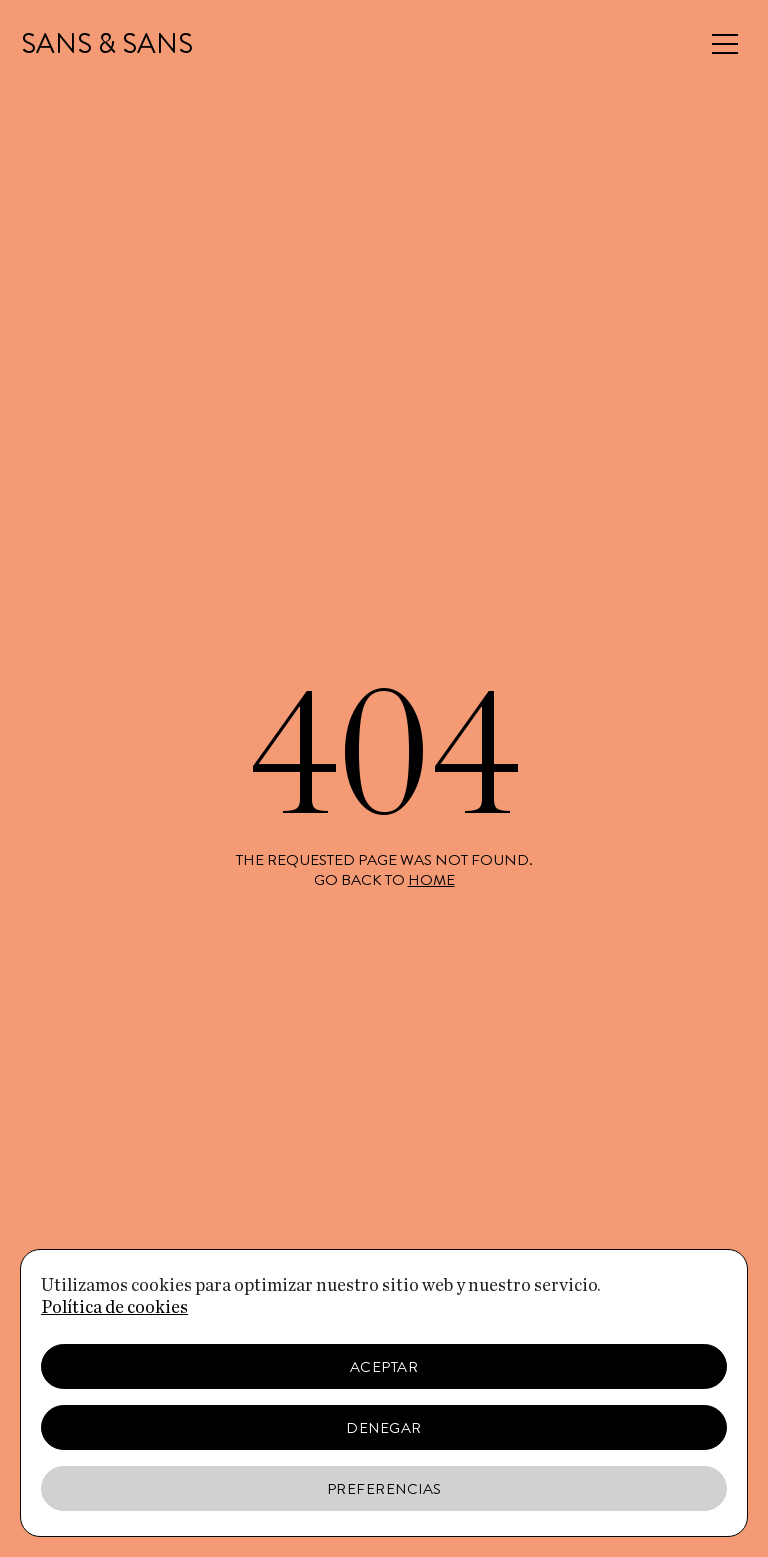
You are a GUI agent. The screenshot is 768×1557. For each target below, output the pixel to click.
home (431, 880)
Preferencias (384, 1489)
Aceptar (384, 1367)
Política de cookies (114, 1308)
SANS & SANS (107, 44)
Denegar (384, 1428)
